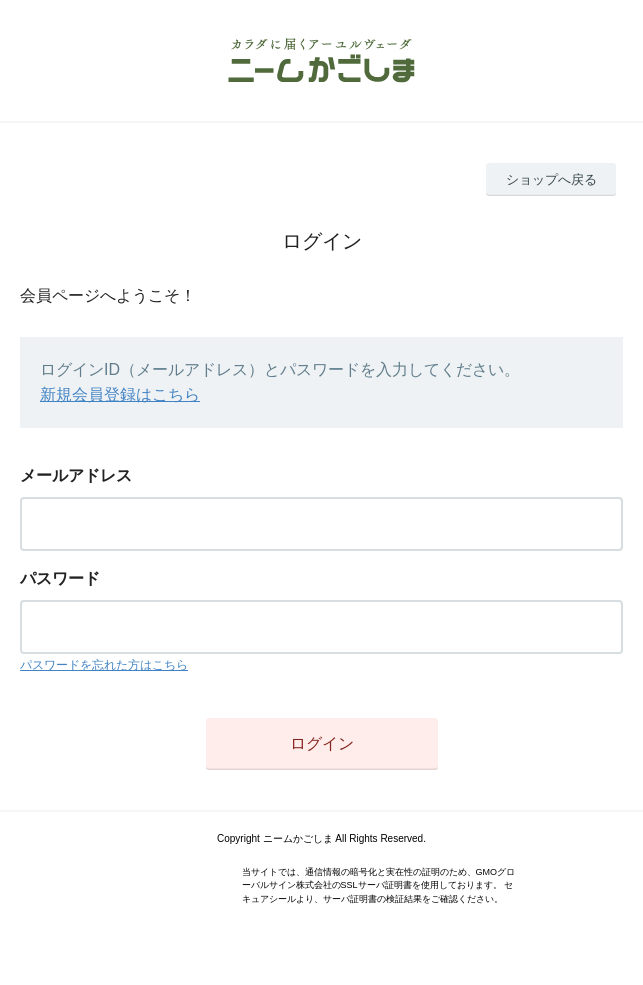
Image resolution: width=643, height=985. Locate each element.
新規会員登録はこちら (120, 394)
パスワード (60, 578)
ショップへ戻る (551, 179)
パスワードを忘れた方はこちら (104, 665)
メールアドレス (76, 475)
